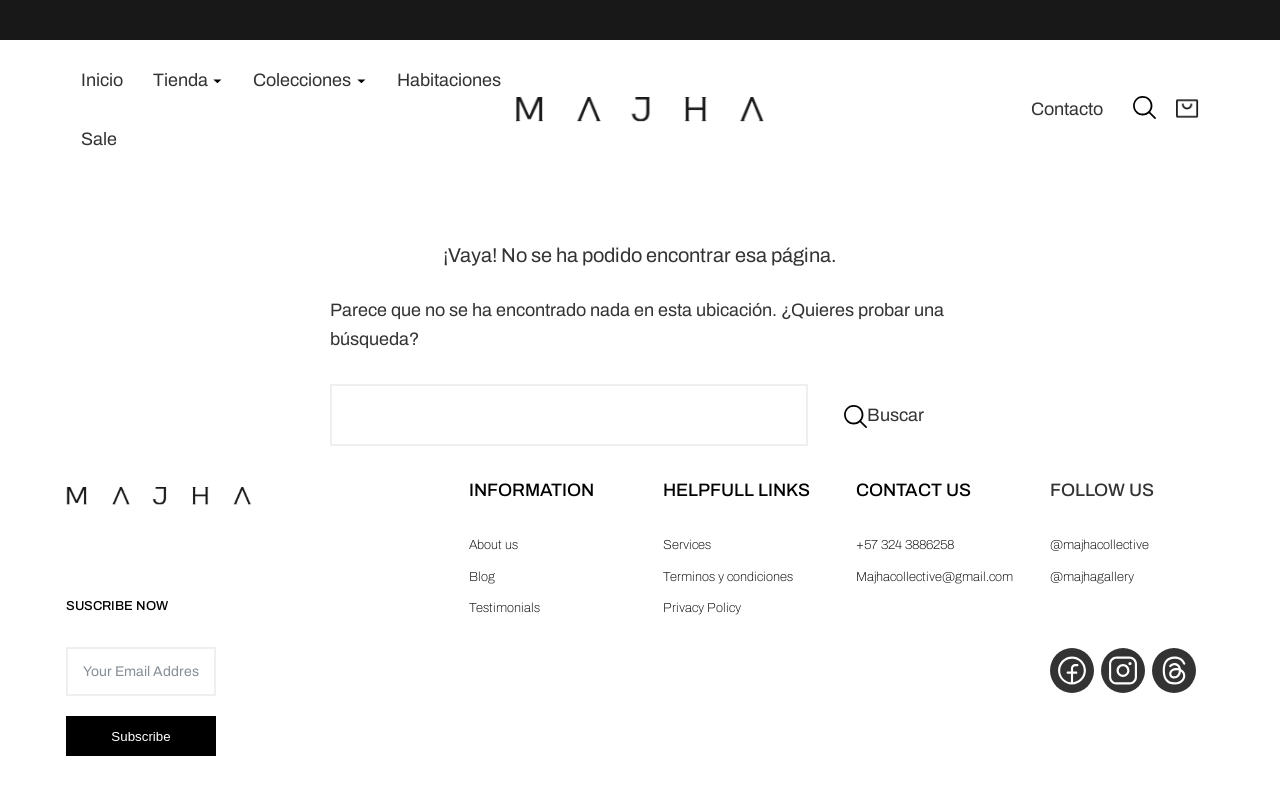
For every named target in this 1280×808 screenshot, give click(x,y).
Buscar (895, 415)
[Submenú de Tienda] (217, 80)
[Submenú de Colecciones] (361, 80)
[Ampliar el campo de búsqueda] (1144, 106)
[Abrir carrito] (1187, 110)
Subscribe (140, 736)
